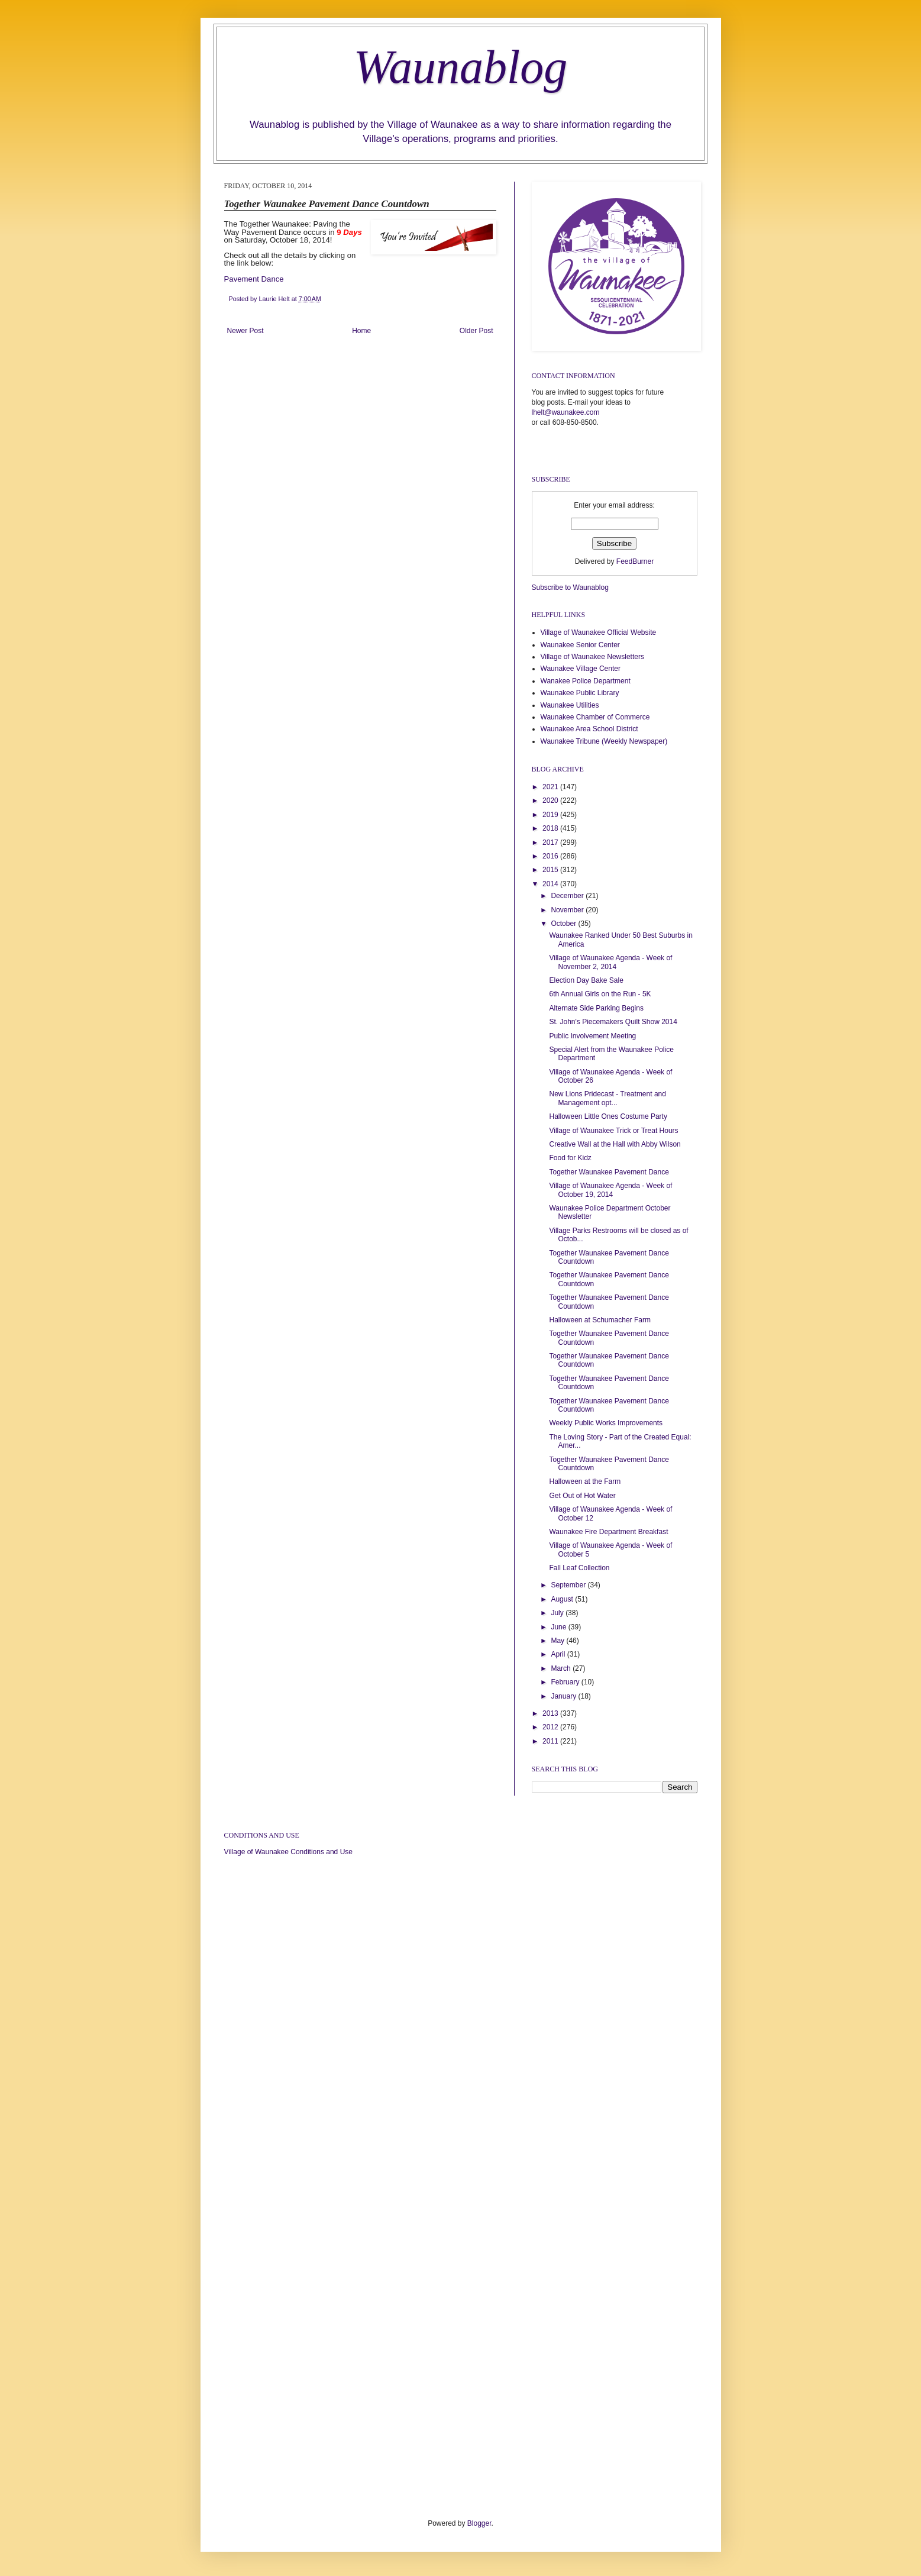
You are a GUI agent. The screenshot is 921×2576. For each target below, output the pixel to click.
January (564, 1696)
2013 (551, 1713)
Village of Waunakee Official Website (599, 632)
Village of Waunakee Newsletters (592, 657)
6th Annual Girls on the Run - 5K (600, 994)
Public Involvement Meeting (592, 1036)
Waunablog (461, 67)
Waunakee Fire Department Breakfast (608, 1532)
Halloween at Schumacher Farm (599, 1320)
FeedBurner (635, 561)
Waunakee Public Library (580, 693)
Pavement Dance (254, 279)
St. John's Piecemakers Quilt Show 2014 (613, 1022)
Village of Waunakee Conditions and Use (288, 1852)
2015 (551, 870)
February (566, 1682)
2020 (551, 800)
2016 (551, 856)
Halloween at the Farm (585, 1481)
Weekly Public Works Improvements (606, 1423)
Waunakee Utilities (570, 705)
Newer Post (245, 331)
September (569, 1585)
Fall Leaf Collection (579, 1568)
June (559, 1627)
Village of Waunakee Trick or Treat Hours (613, 1130)
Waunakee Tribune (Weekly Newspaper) (604, 741)
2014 (551, 884)
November (568, 910)
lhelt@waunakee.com (566, 412)
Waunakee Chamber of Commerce (595, 717)
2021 (551, 787)
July (558, 1613)
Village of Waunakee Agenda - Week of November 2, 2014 (610, 962)
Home (361, 331)
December (568, 896)
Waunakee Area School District (589, 729)
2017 (551, 842)
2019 (551, 815)
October (564, 923)
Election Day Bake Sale (586, 980)
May (558, 1640)
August (563, 1599)
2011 (551, 1741)
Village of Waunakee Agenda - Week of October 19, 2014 (610, 1190)
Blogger (479, 2523)
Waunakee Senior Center (580, 645)
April (559, 1654)
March (562, 1668)
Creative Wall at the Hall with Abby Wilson (614, 1144)
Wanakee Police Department (586, 681)
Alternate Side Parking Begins (596, 1008)
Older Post (476, 331)
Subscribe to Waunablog (570, 587)
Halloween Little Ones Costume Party (608, 1116)
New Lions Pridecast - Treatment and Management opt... (607, 1098)
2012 (551, 1727)
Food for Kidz (570, 1158)
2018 (551, 828)
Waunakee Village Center (581, 668)
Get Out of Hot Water (582, 1496)
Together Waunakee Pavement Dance (608, 1172)
